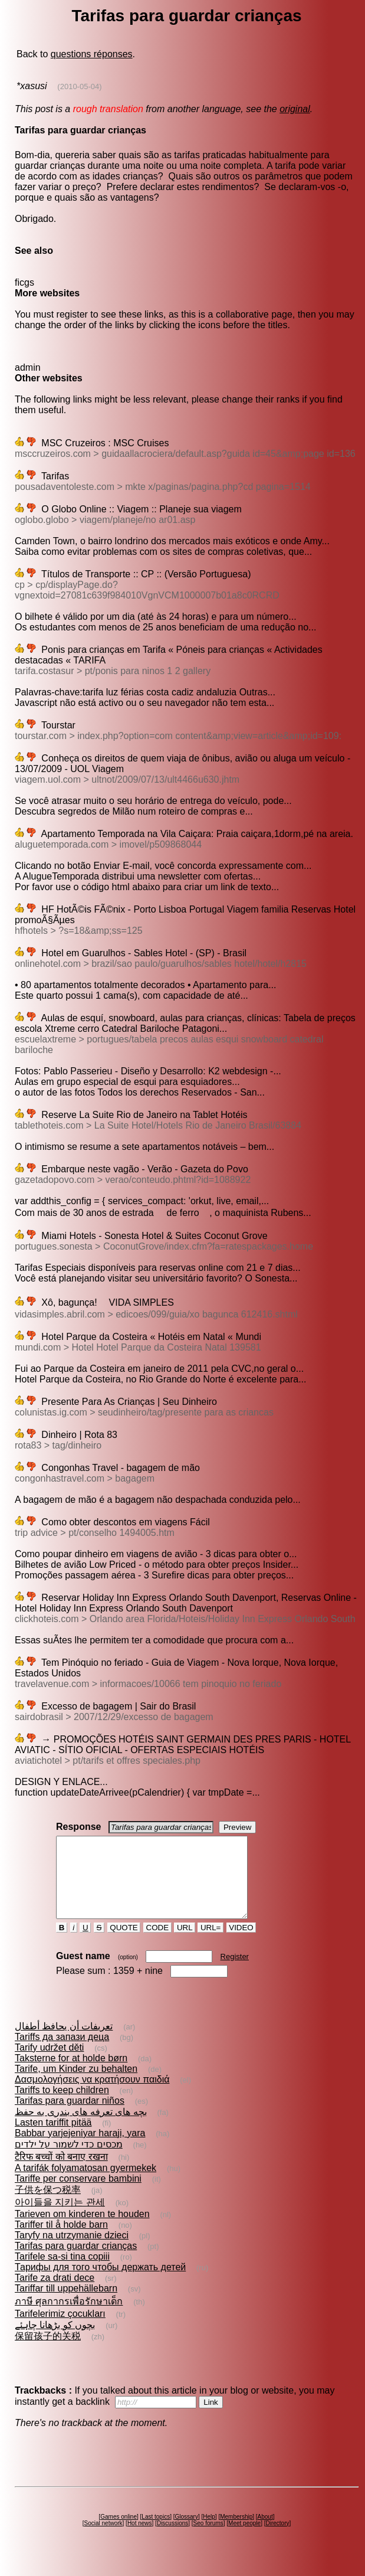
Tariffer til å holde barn (61, 2240)
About (265, 2532)
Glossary (186, 2532)
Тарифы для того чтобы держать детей (100, 2283)
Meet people (244, 2539)
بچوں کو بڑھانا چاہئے (55, 2341)
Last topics (156, 2532)
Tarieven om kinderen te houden (82, 2230)
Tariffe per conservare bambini (78, 2194)
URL (185, 1943)
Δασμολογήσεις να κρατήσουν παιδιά (92, 2095)
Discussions (172, 2539)
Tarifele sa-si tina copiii (62, 2272)
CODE (157, 1943)
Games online (118, 2532)
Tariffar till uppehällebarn (66, 2304)
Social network (103, 2539)
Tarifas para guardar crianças (76, 2262)
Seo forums (208, 2539)
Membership (236, 2532)
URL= (210, 1943)
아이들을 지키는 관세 (60, 2218)
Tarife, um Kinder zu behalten (76, 2085)
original (294, 109)
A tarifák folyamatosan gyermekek (85, 2184)
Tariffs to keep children (62, 2106)
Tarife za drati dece (54, 2294)
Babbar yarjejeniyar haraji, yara (80, 2149)
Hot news (139, 2539)
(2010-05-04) (79, 86)
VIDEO (241, 1943)
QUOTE (124, 1943)
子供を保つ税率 (48, 2206)
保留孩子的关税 (48, 2352)
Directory (277, 2539)
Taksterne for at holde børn (71, 2074)
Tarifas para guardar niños (69, 2116)
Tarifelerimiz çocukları (60, 2330)
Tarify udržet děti (49, 2063)
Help (209, 2532)
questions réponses (92, 54)
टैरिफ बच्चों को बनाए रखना (61, 2173)
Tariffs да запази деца (62, 2053)
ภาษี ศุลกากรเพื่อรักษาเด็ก (69, 2317)
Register (235, 1972)
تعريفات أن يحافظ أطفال (64, 2042)
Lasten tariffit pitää (53, 2138)
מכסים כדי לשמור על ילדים (69, 2160)
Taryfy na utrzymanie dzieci (72, 2251)
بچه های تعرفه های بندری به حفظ (81, 2128)
